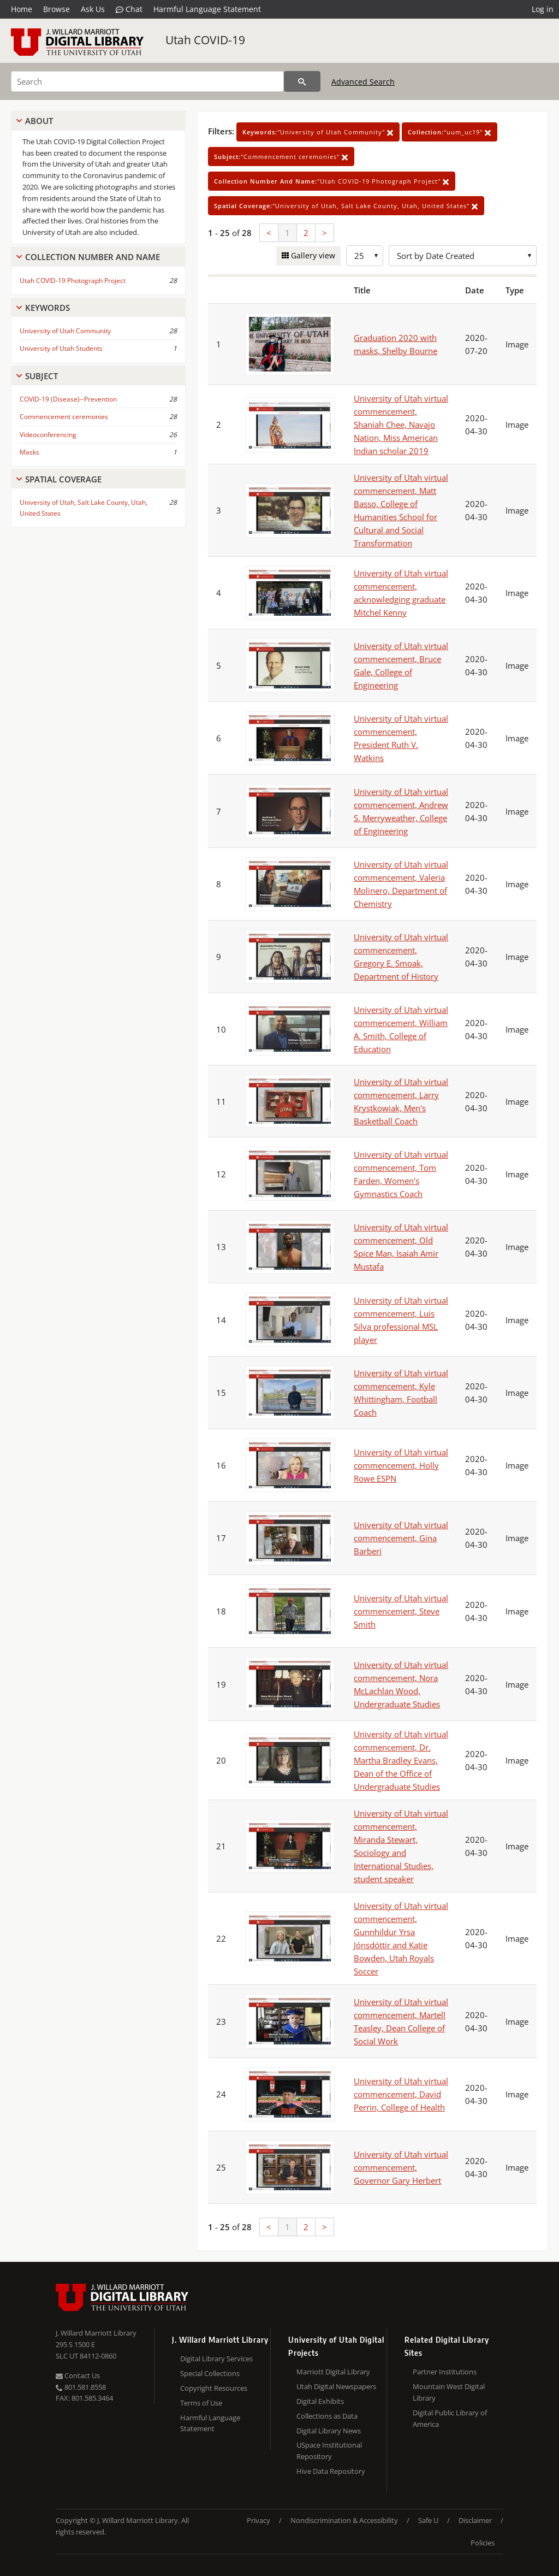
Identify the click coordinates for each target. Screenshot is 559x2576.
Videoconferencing (48, 434)
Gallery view (312, 255)
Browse (56, 9)
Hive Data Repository (330, 2471)
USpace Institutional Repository (329, 2450)
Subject (41, 375)
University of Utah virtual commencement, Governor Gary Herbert (401, 2167)
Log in (543, 9)
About (39, 120)
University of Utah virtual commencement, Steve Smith (401, 1611)
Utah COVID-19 (205, 40)
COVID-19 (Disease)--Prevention (68, 399)
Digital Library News (328, 2431)
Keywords (47, 307)
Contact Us (78, 2375)
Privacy (258, 2520)
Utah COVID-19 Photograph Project (73, 280)
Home (21, 9)
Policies (483, 2543)
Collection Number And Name (92, 256)
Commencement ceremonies (64, 416)
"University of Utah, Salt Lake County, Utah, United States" (346, 206)
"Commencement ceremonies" (281, 156)
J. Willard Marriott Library (96, 2333)
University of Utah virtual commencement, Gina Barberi (401, 1538)
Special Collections (210, 2373)
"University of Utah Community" (318, 132)
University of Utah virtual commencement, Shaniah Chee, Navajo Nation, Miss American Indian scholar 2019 (401, 424)
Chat (129, 9)
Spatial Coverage (63, 479)
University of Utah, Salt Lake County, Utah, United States (83, 507)
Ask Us (93, 9)
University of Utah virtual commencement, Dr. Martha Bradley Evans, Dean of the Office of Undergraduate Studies (401, 1760)
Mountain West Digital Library (449, 2392)
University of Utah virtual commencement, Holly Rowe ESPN (401, 1465)
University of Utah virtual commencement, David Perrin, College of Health (401, 2094)
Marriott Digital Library (333, 2372)
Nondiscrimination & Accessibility (344, 2520)
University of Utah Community (65, 330)
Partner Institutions (445, 2372)
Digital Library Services (216, 2358)
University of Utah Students (61, 348)
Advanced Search (363, 81)
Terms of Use (201, 2403)
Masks (29, 452)
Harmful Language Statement (207, 9)
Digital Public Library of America (450, 2418)
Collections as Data (327, 2416)
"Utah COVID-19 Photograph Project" (331, 181)
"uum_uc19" (449, 132)
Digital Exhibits (320, 2401)
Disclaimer (475, 2520)
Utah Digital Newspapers (336, 2386)
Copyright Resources (213, 2388)
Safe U (428, 2520)
